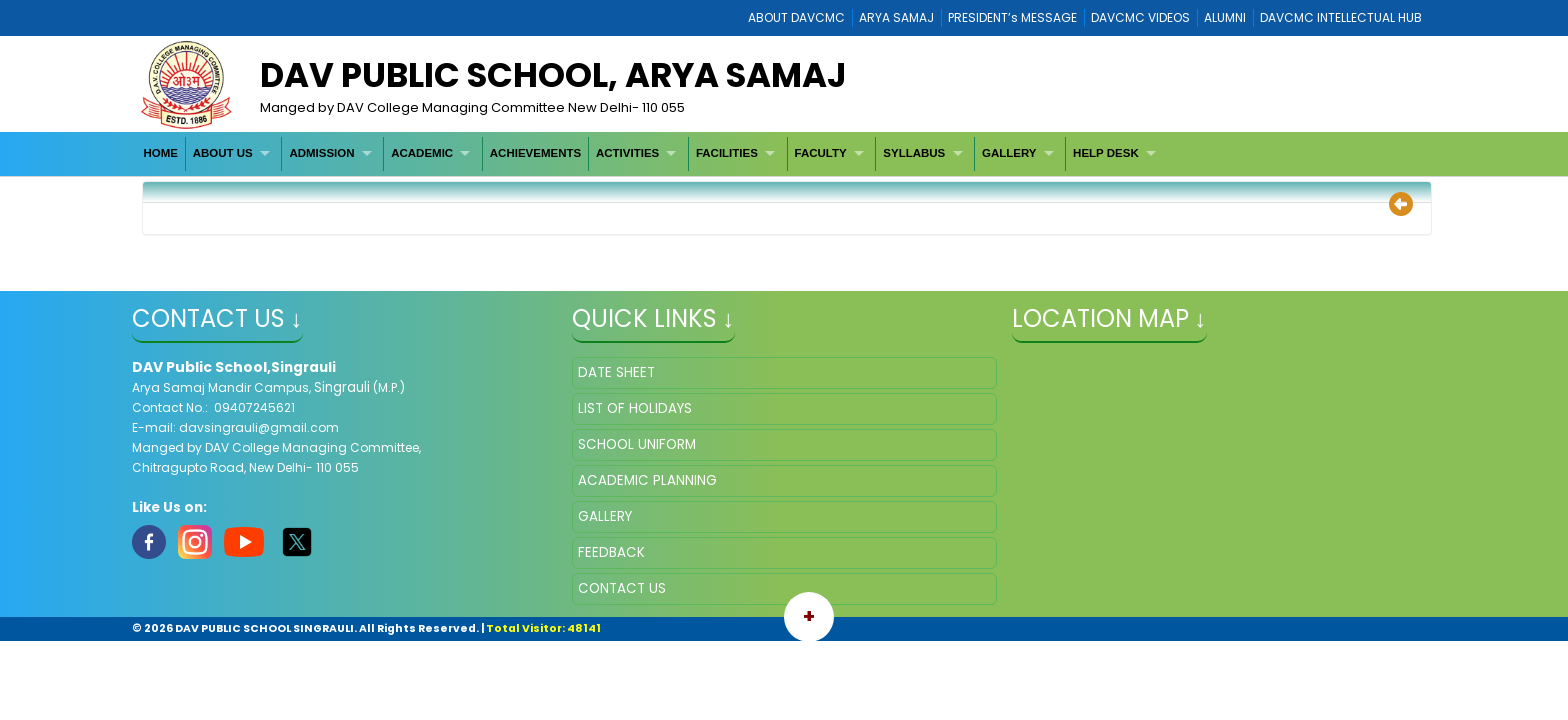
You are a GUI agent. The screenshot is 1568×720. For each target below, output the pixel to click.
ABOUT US (223, 153)
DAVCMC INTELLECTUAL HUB (1341, 17)
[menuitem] (161, 153)
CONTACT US (622, 588)
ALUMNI (1225, 17)
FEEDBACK (611, 552)
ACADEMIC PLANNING (647, 480)
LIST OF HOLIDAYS (635, 408)
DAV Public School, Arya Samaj (553, 75)
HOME (160, 153)
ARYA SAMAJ (896, 17)
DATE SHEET (616, 372)
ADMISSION (321, 153)
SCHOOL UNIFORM (637, 444)
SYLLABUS (914, 153)
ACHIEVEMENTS (535, 153)
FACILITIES (727, 153)
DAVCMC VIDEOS (1140, 17)
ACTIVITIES (627, 153)
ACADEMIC (422, 153)
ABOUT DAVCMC (796, 17)
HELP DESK (1106, 153)
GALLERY (1009, 153)
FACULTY (821, 153)
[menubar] (652, 153)
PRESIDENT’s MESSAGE (1012, 17)
